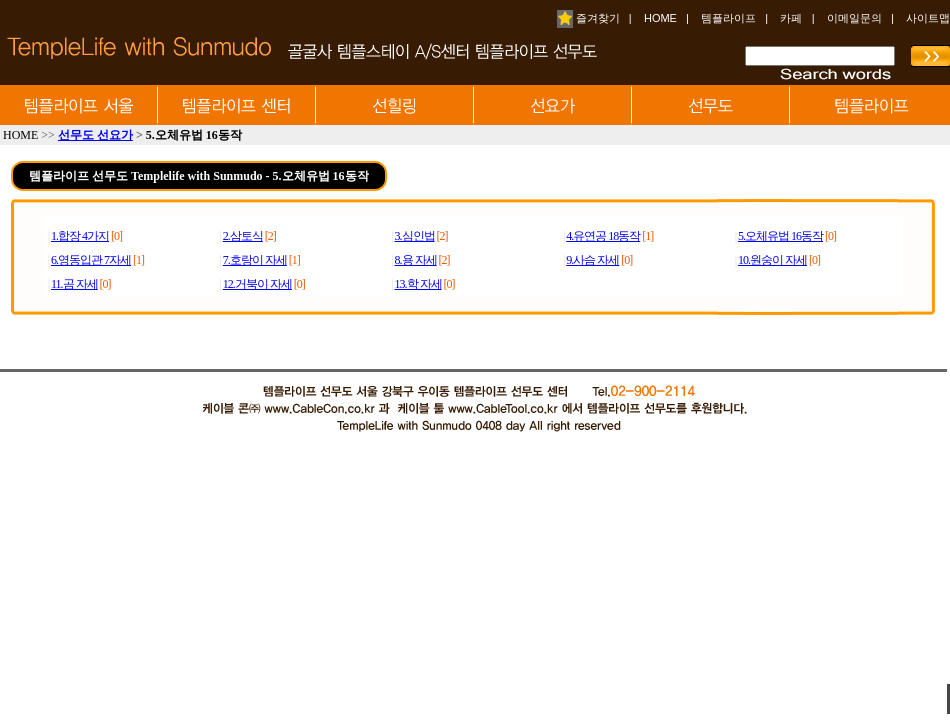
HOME (660, 18)
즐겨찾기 (588, 18)
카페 (791, 18)
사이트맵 (928, 18)
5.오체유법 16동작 (780, 236)
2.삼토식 (243, 236)
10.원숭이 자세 (772, 260)
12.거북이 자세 (257, 284)
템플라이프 (728, 18)
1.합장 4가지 (80, 236)
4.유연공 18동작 (603, 236)
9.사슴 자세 (592, 260)
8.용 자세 (416, 260)
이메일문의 (854, 18)
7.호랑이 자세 (255, 260)
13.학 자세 (418, 284)
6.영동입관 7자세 (91, 260)
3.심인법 (415, 236)
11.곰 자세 (74, 284)
